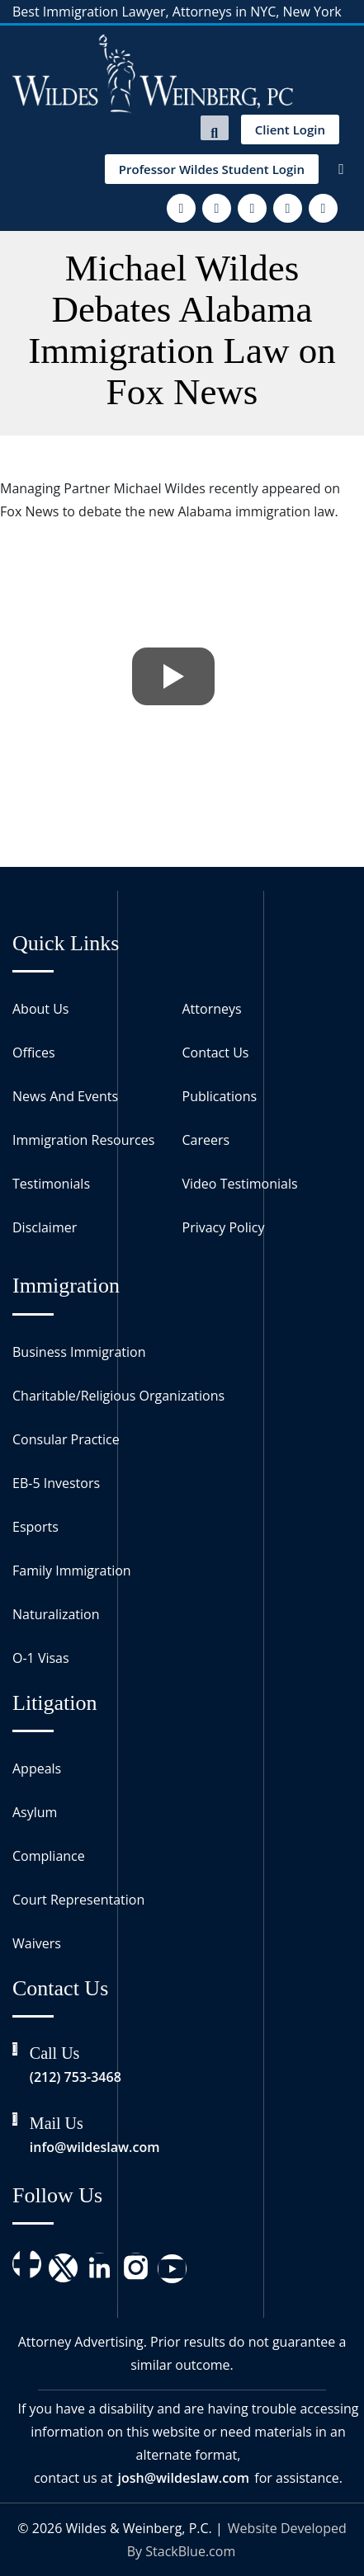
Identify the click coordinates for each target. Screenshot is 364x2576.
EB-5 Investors (56, 1483)
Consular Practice (66, 1439)
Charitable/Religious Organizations (118, 1396)
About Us (40, 1009)
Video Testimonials (240, 1184)
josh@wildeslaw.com (184, 2478)
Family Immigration (71, 1570)
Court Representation (78, 1900)
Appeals (36, 1768)
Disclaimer (44, 1227)
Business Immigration (78, 1352)
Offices (33, 1052)
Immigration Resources (83, 1140)
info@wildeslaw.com (95, 2147)
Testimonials (51, 1184)
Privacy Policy (223, 1227)
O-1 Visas (40, 1658)
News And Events (65, 1096)
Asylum (34, 1812)
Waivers (36, 1943)
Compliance (48, 1856)
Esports (35, 1527)
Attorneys (212, 1009)
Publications (220, 1096)
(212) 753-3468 (75, 2077)
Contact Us (215, 1052)
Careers (206, 1140)
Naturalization (56, 1614)
